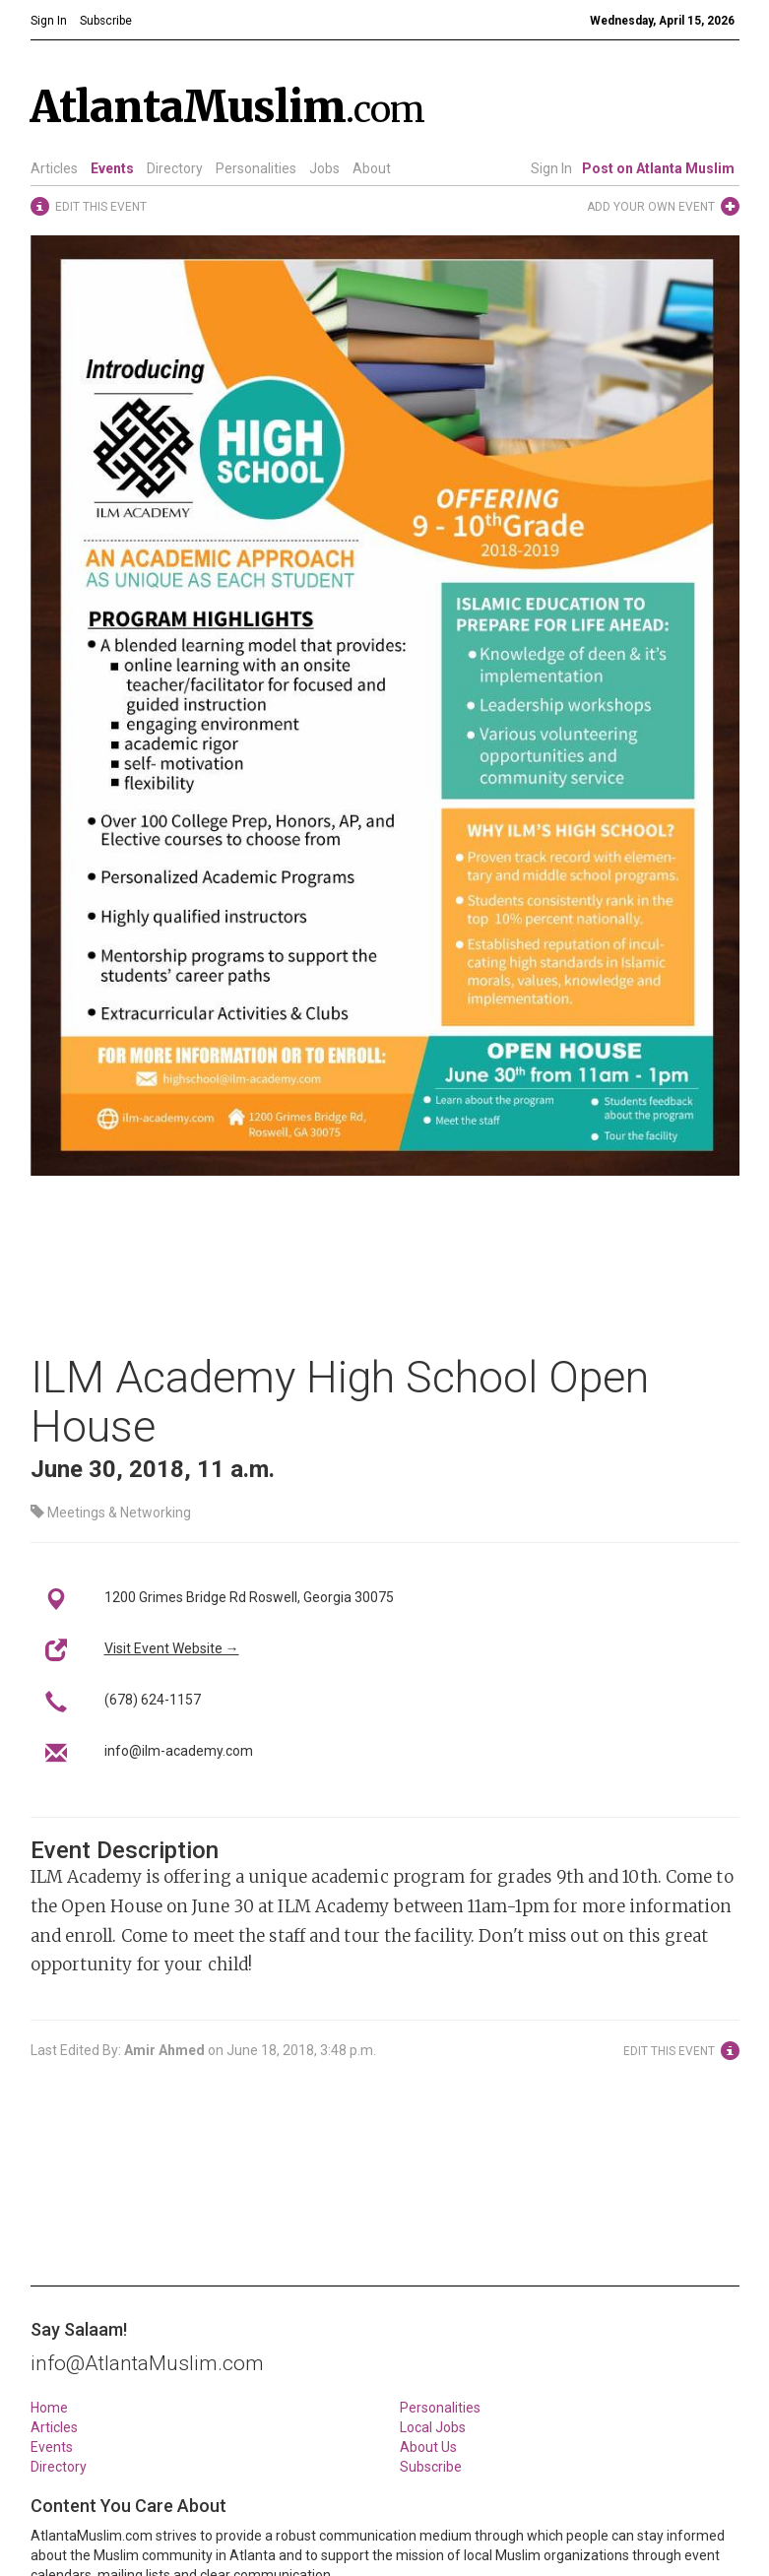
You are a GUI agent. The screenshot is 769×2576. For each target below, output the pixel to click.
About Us (428, 2447)
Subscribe (431, 2467)
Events (112, 168)
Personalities (256, 168)
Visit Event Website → (171, 1648)
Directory (175, 168)
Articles (54, 168)
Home (49, 2407)
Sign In (551, 168)
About (371, 168)
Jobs (324, 168)
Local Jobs (433, 2427)
